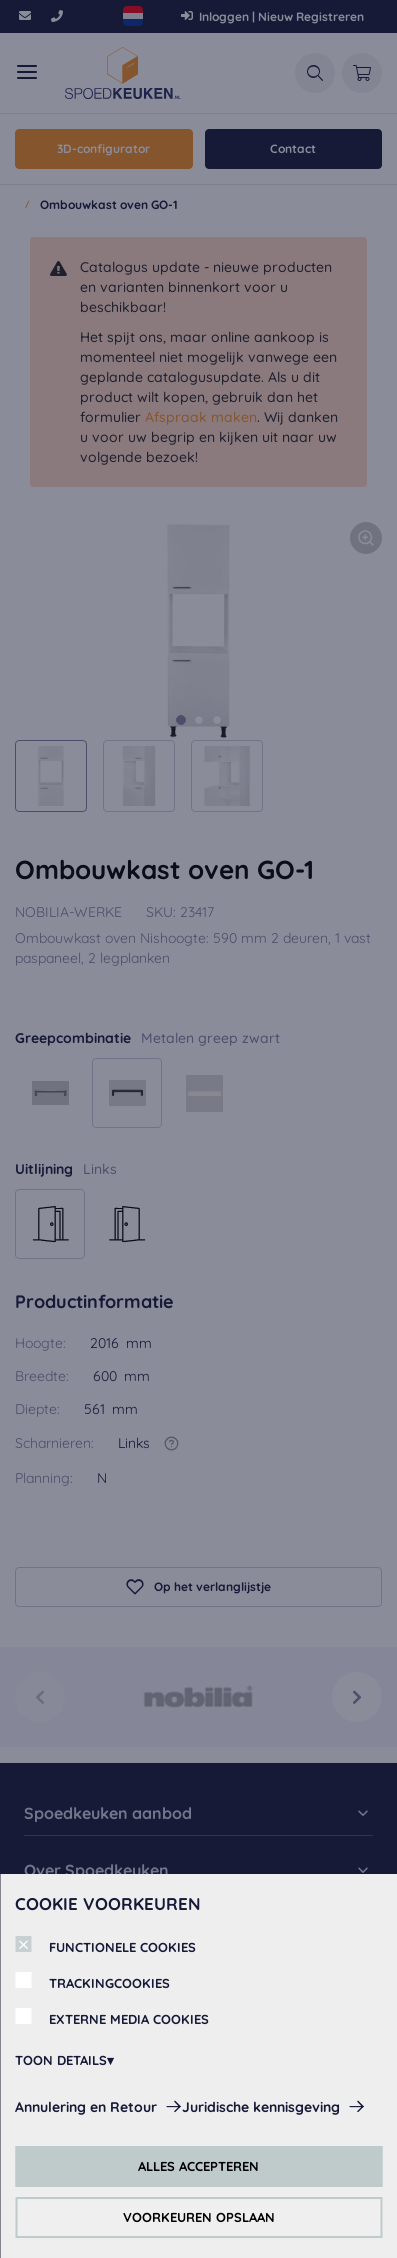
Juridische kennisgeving (261, 2107)
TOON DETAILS (61, 2060)
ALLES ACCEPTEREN (198, 2166)
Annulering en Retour (86, 2107)
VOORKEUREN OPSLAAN (199, 2217)
